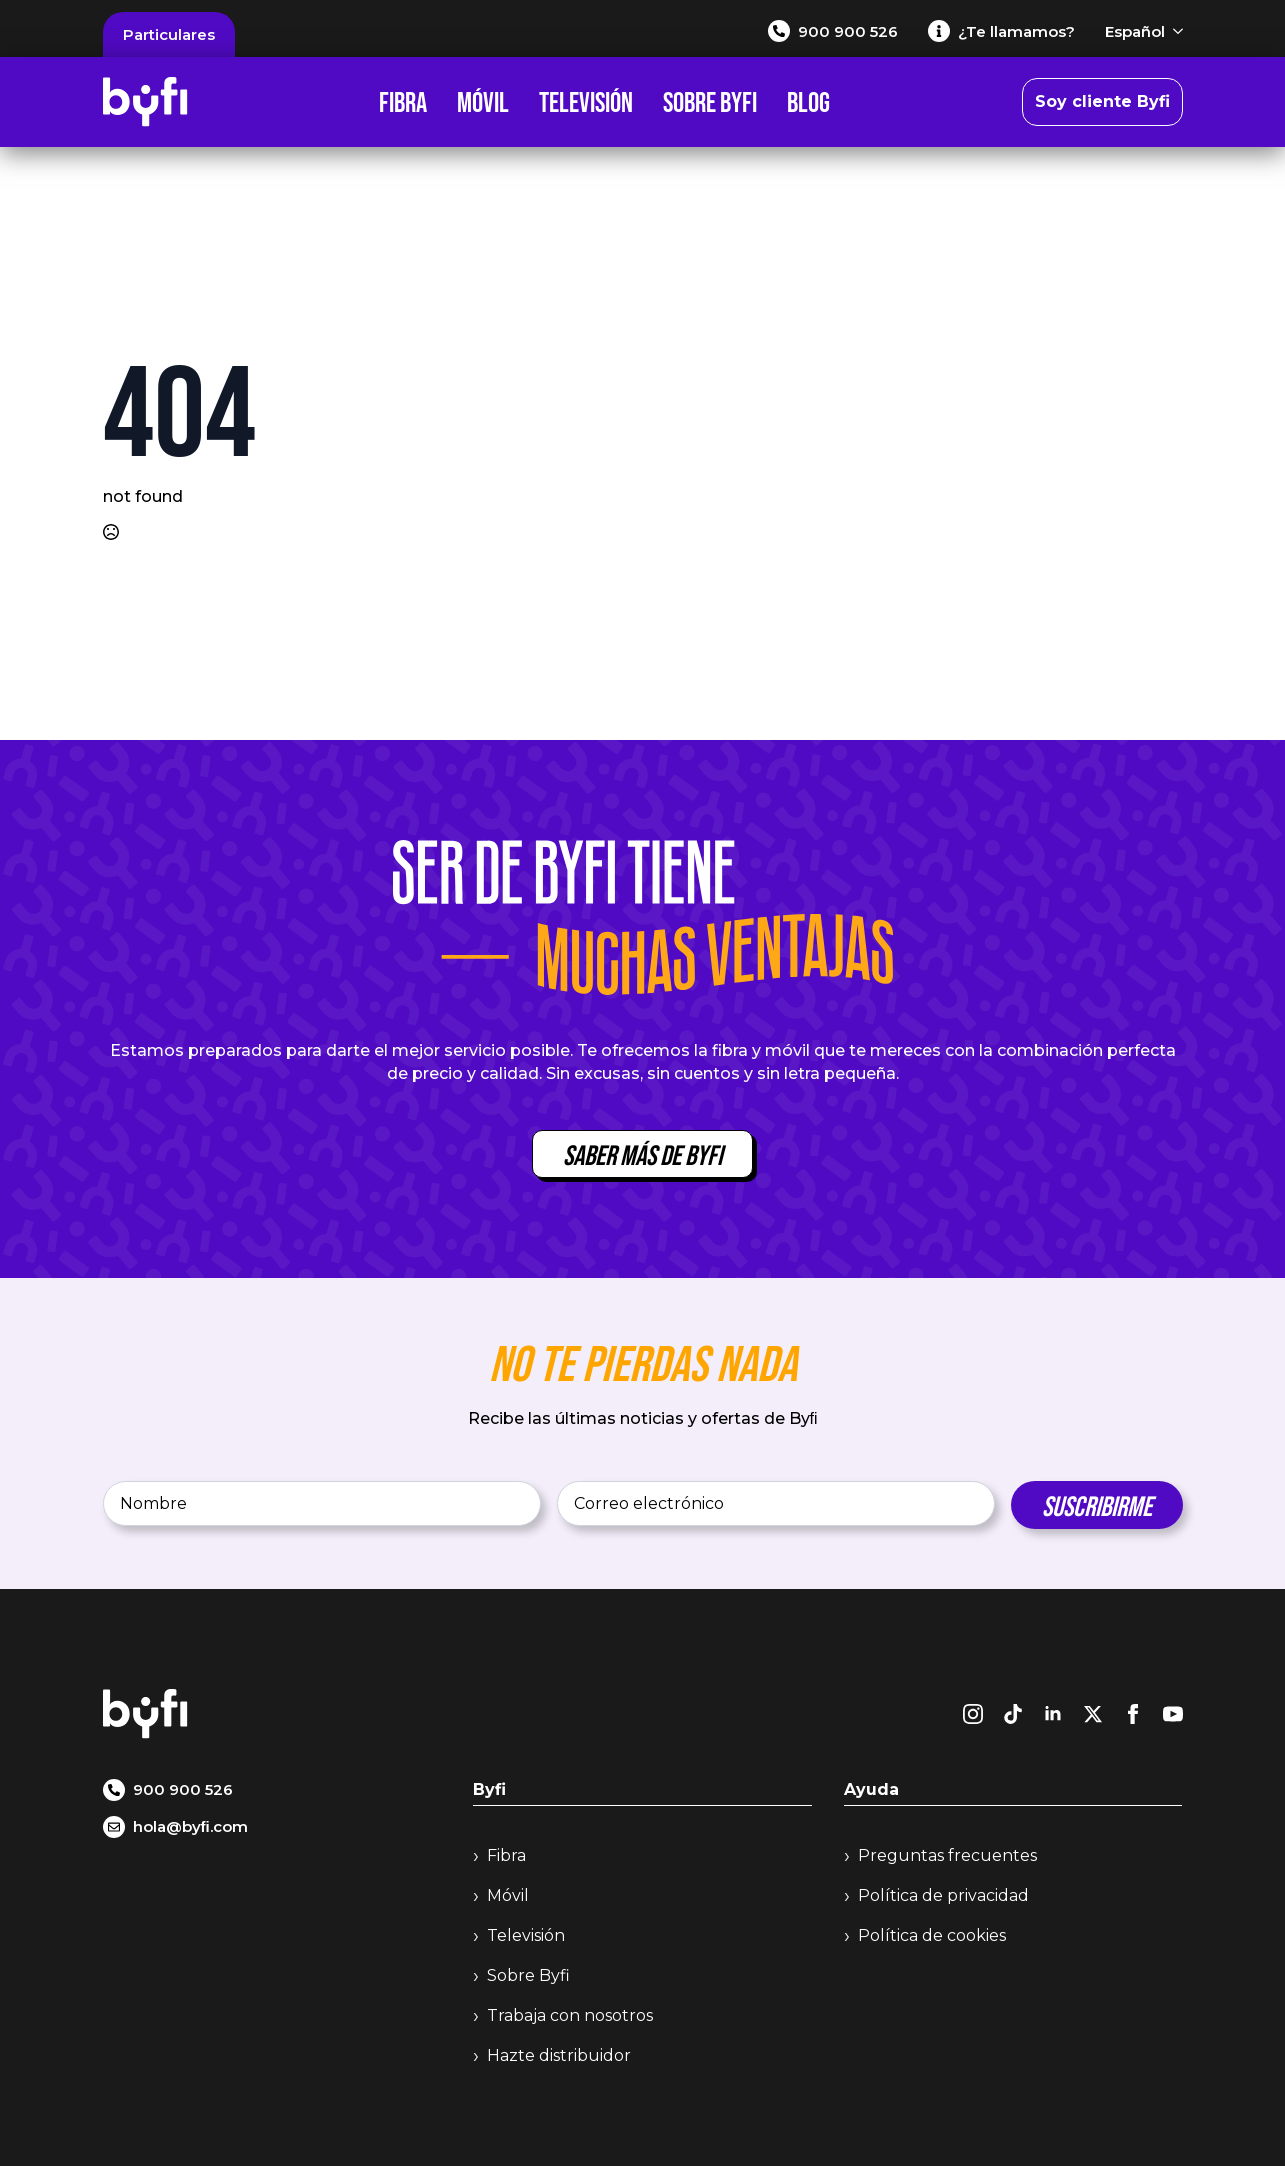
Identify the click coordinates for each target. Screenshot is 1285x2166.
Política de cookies (932, 1935)
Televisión (586, 102)
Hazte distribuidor (559, 2055)
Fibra (403, 102)
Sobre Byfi (710, 102)
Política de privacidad (943, 1895)
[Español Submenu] (1174, 31)
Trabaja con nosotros (570, 2015)
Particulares (169, 34)
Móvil (483, 102)
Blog (808, 102)
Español (1135, 31)
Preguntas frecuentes (947, 1855)
